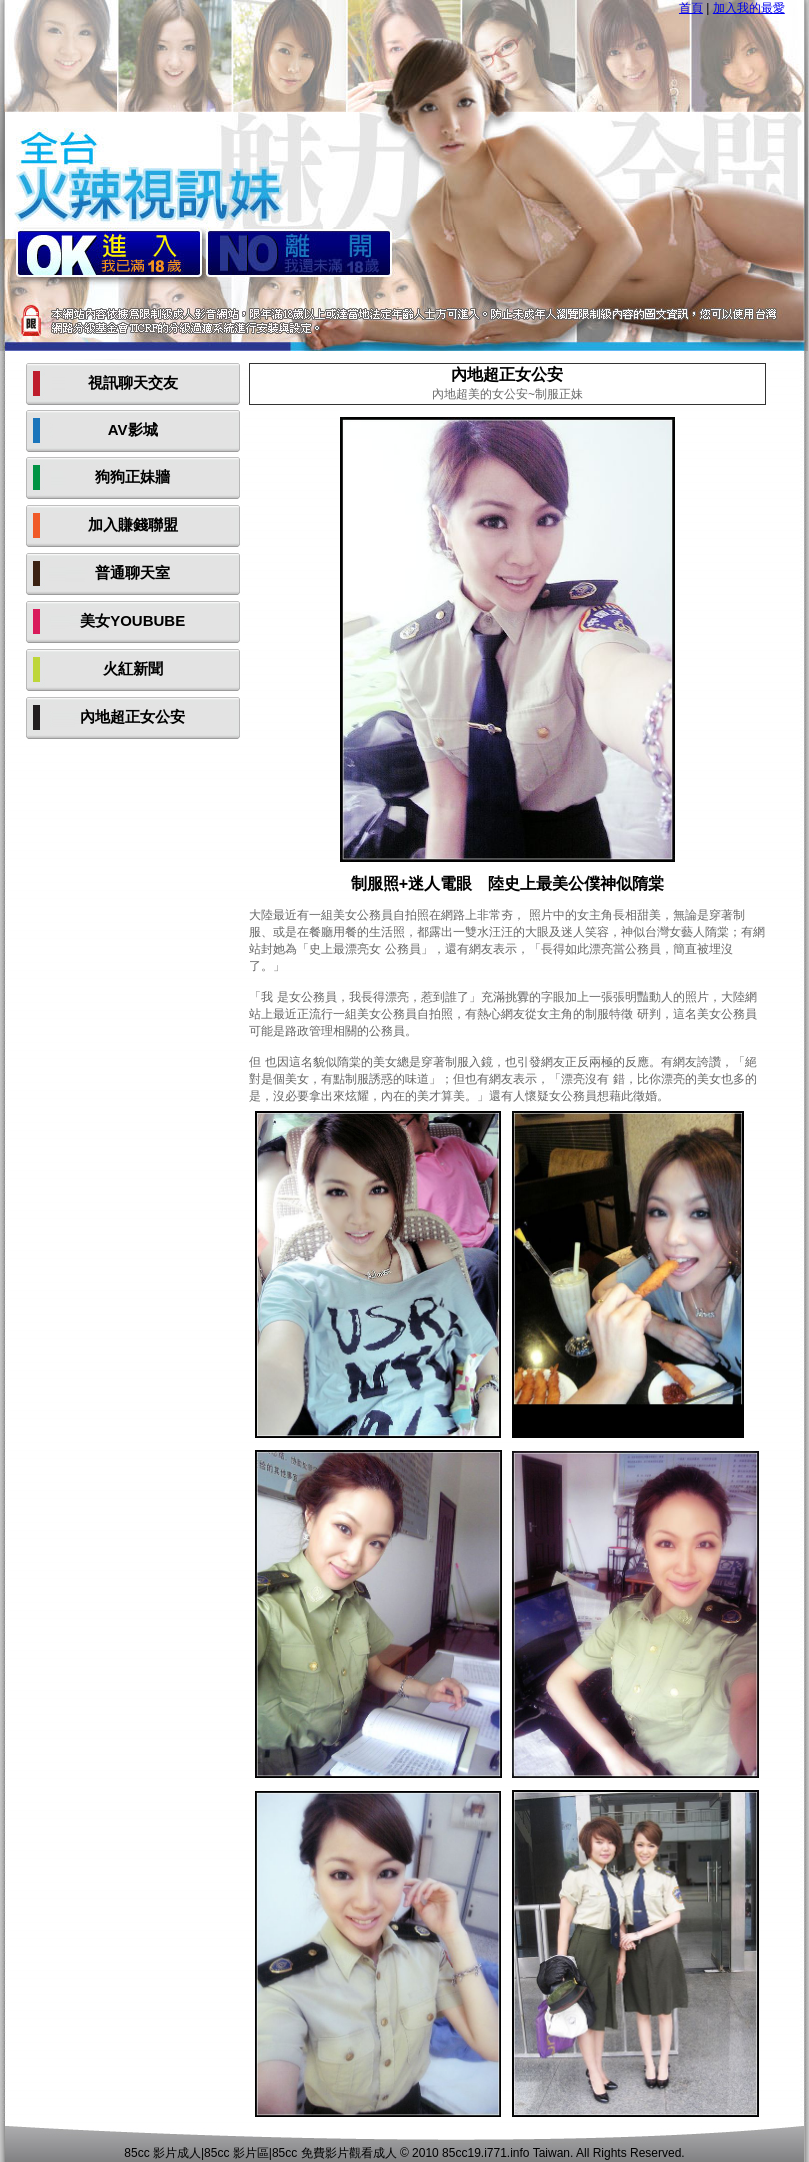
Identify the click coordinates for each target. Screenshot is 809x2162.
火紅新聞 (133, 668)
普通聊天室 (132, 572)
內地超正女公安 (132, 716)
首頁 (691, 8)
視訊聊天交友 (133, 382)
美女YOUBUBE (132, 620)
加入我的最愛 (749, 8)
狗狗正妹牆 (132, 476)
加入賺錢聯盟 (133, 524)
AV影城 (133, 429)
